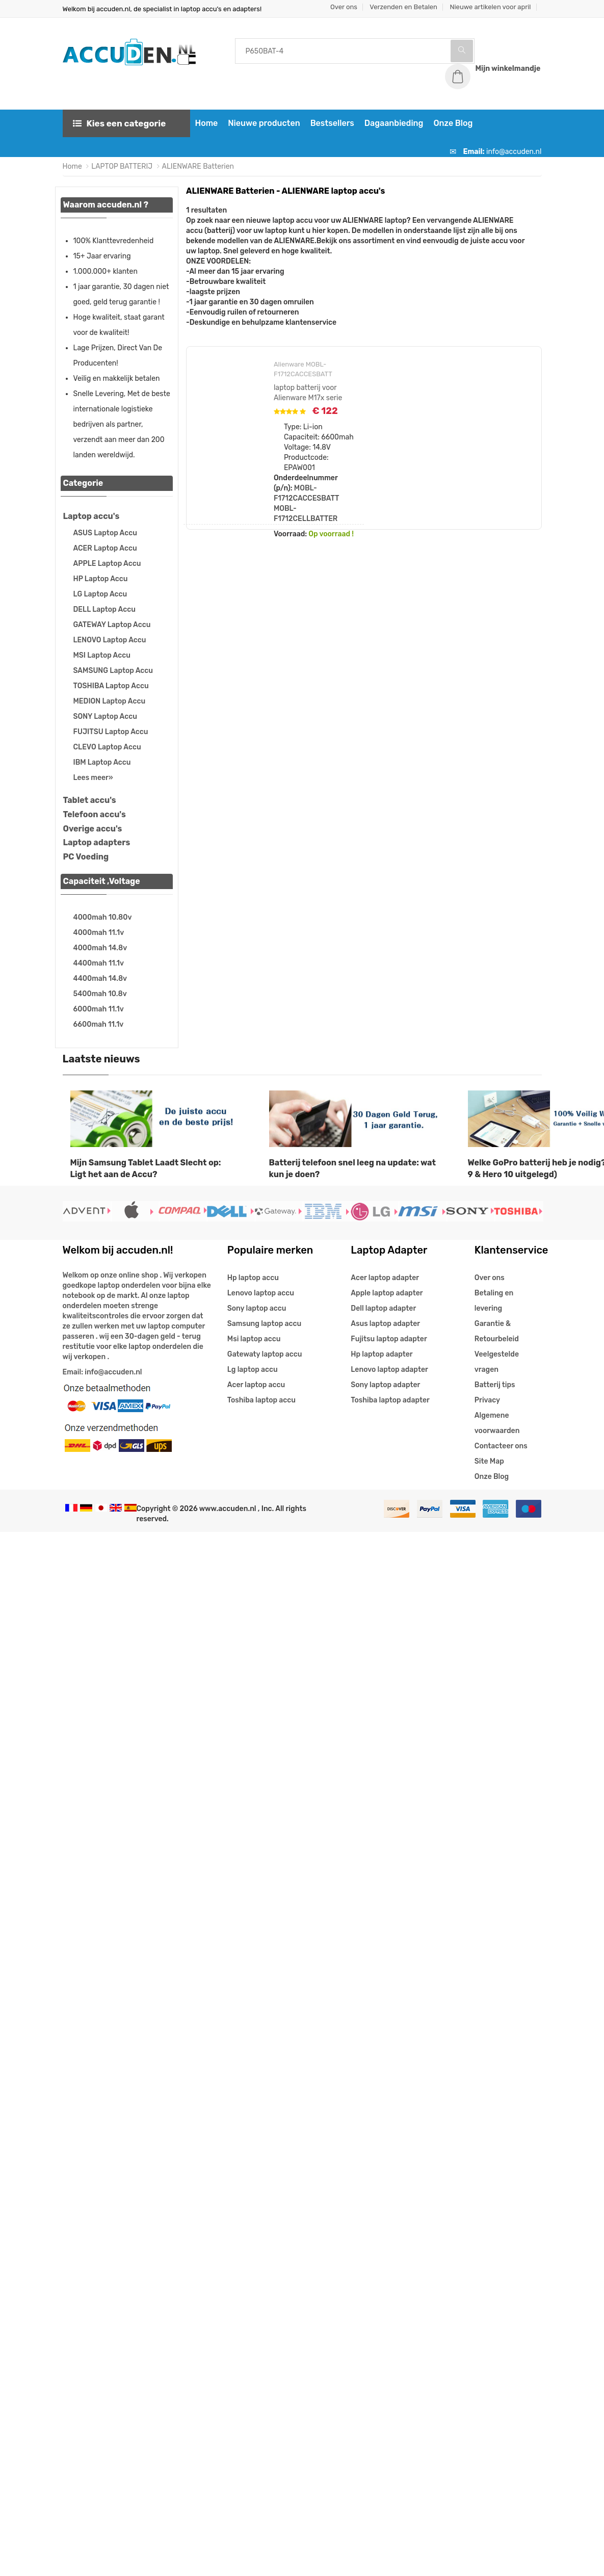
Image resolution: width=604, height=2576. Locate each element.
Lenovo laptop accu (260, 1293)
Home (206, 123)
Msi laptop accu (254, 1339)
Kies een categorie (119, 123)
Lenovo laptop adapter (389, 1369)
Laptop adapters (96, 842)
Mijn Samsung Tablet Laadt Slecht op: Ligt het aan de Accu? (145, 1168)
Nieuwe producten (264, 123)
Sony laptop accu (256, 1308)
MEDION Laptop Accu (109, 701)
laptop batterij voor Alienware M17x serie (308, 392)
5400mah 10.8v (100, 994)
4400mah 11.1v (98, 963)
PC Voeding (86, 857)
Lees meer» (93, 777)
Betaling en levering (494, 1301)
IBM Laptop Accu (102, 762)
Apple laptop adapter (387, 1293)
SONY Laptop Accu (105, 716)
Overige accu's (92, 829)
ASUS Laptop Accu (105, 533)
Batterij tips (495, 1385)
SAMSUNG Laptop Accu (113, 670)
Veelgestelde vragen (497, 1362)
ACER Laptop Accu (105, 548)
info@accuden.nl (513, 151)
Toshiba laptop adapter (390, 1400)
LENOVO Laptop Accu (109, 640)
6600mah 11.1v (98, 1024)
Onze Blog (452, 123)
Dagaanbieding (394, 123)
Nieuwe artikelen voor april (490, 7)
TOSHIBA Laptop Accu (111, 686)
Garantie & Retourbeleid (497, 1331)
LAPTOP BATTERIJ (121, 166)
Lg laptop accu (252, 1369)
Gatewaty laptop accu (264, 1354)
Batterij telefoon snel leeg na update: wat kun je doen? (352, 1168)
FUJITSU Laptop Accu (110, 731)
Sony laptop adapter (385, 1385)
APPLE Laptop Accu (107, 563)
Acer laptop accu (256, 1385)
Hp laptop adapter (381, 1354)
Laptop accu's (91, 516)
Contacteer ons (501, 1446)
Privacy (487, 1400)
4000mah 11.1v (98, 932)
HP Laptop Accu (100, 579)
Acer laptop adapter (385, 1277)
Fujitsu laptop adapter (389, 1339)
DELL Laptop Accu (104, 609)
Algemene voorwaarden (497, 1423)
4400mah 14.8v (100, 978)
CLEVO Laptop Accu (107, 747)
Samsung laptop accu (264, 1323)
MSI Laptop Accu (101, 655)
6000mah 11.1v (98, 1009)
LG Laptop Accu (100, 594)
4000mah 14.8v (100, 948)
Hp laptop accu (253, 1277)
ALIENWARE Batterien (198, 166)
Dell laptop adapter (383, 1308)
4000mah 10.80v (102, 917)
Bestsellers (332, 123)
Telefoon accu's (94, 814)
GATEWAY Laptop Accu (112, 624)
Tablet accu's (89, 800)
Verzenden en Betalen (403, 7)
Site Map (489, 1461)
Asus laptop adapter (385, 1323)
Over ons (343, 7)
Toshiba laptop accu (261, 1400)
